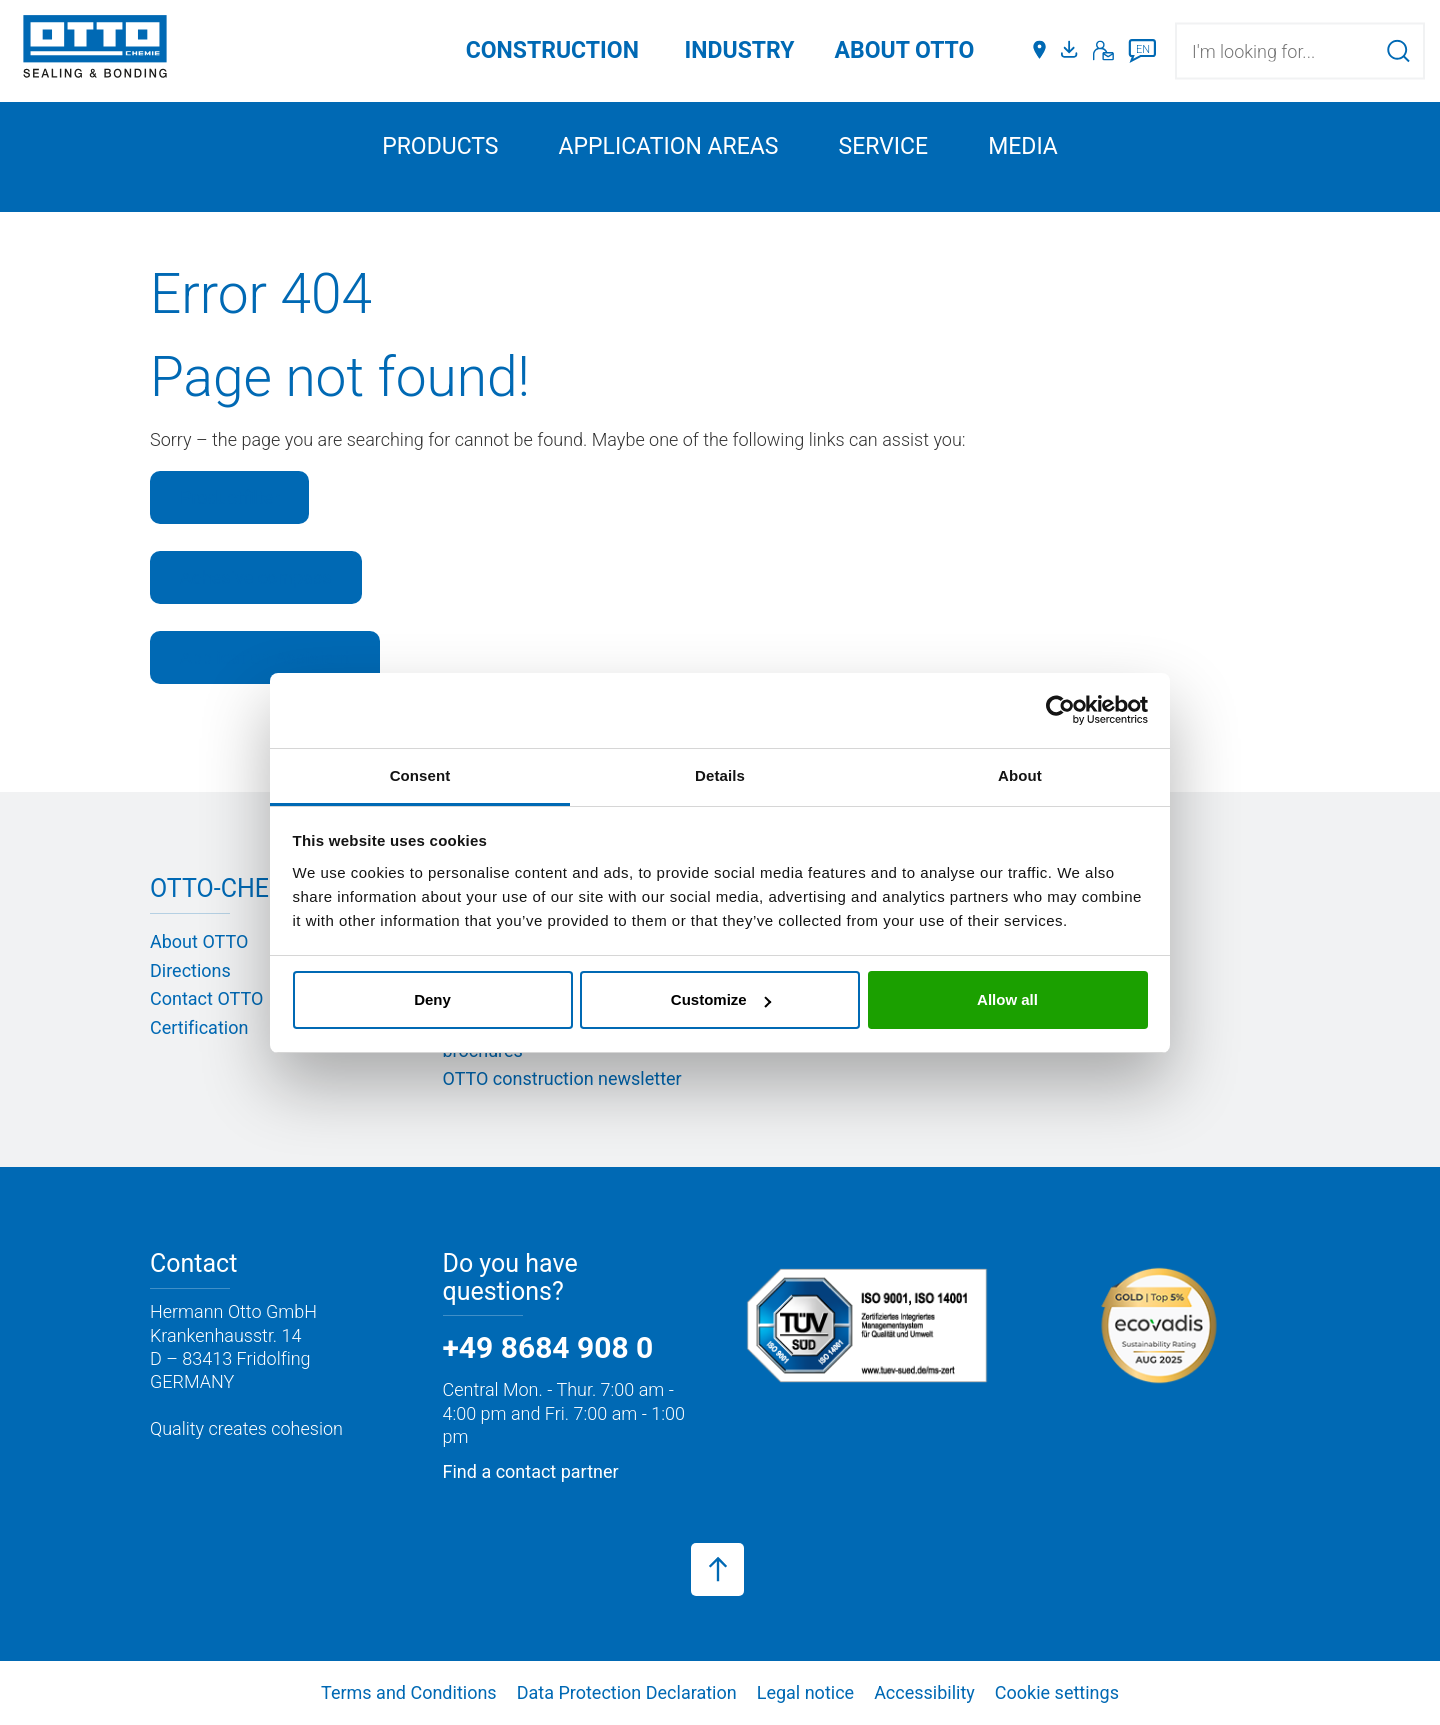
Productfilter (229, 497)
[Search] (1398, 50)
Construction (552, 50)
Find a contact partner (531, 1471)
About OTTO (199, 941)
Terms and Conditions (409, 1692)
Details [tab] (720, 775)
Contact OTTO (206, 998)
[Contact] (1103, 51)
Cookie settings (1057, 1692)
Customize (721, 999)
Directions (190, 970)
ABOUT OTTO (905, 50)
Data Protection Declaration (627, 1692)
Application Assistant (265, 657)
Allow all (1007, 999)
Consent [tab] (420, 775)
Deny (432, 999)
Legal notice (805, 1692)
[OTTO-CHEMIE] (95, 50)
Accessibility (924, 1692)
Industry (740, 50)
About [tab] (1020, 775)
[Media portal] (1072, 51)
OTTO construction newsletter (562, 1078)
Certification (199, 1027)
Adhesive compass (256, 577)
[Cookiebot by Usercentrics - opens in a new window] (1060, 710)
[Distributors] (1039, 51)
